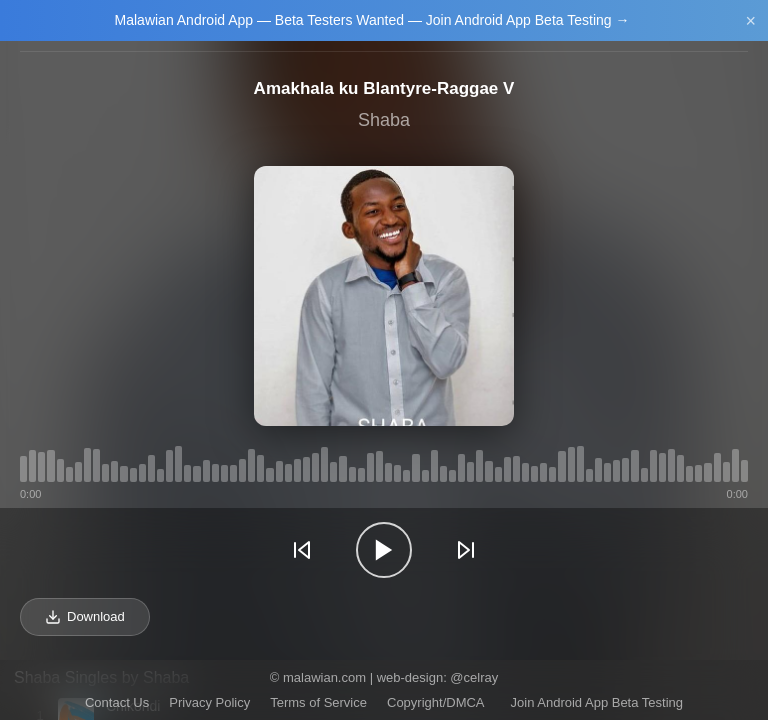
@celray (474, 677)
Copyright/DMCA (436, 702)
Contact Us (117, 702)
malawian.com (324, 677)
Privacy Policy (209, 702)
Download (85, 617)
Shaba (384, 120)
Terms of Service (318, 702)
